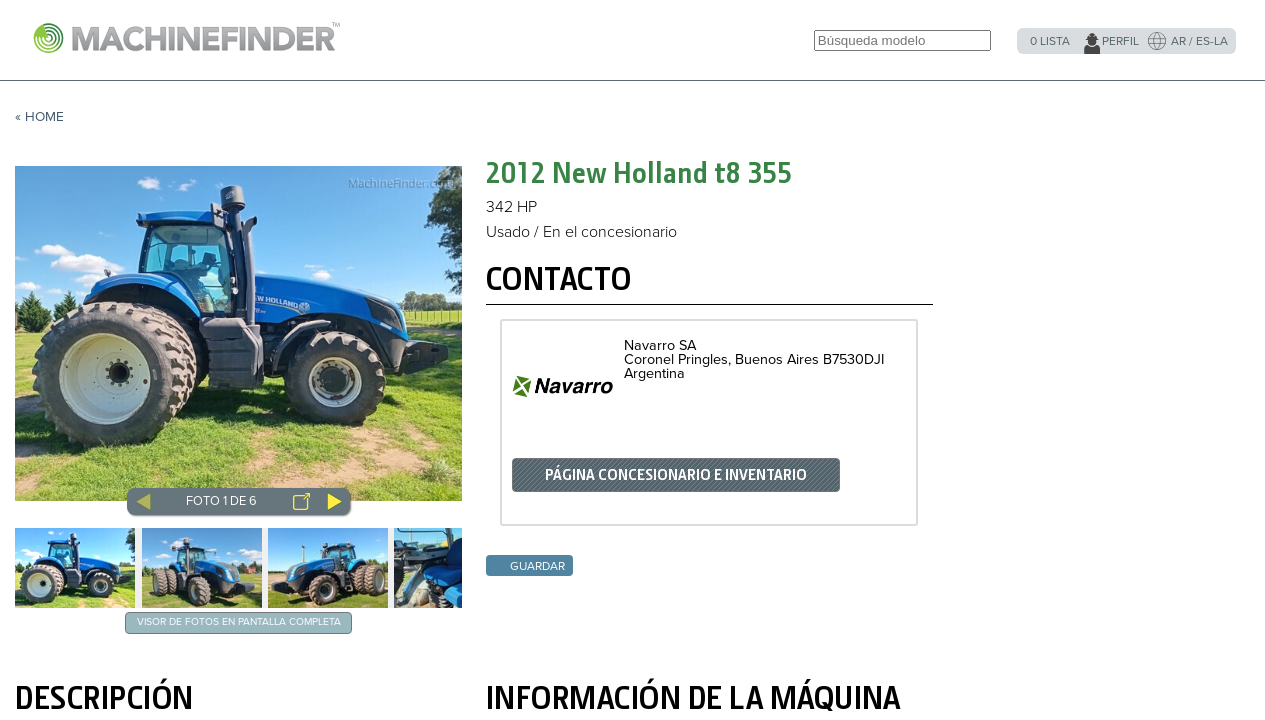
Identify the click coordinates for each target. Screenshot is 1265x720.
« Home (39, 117)
